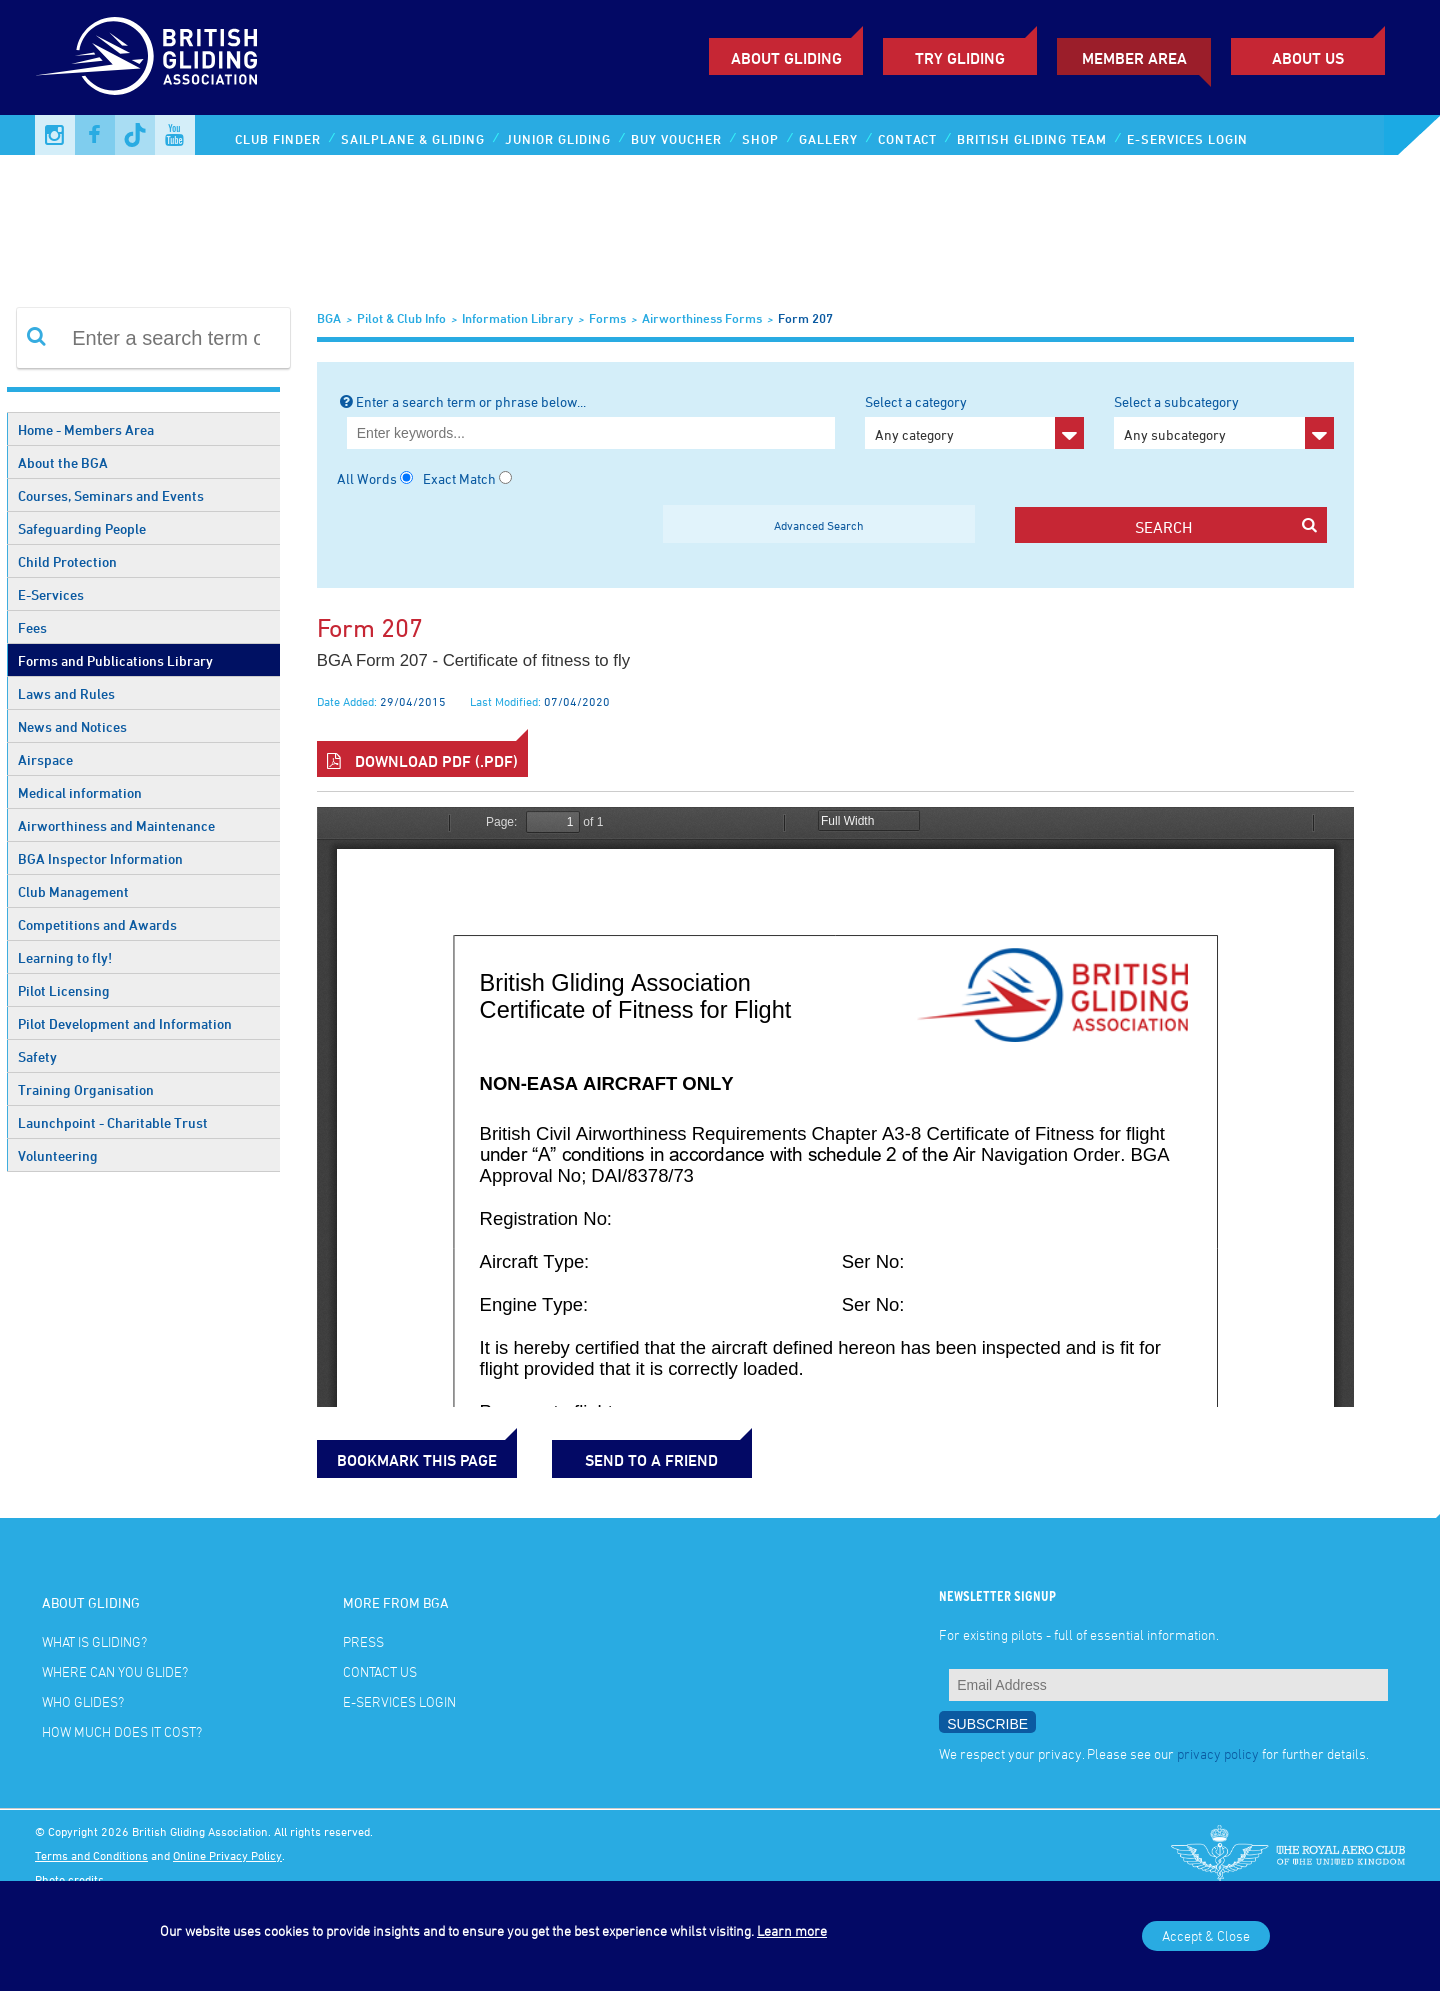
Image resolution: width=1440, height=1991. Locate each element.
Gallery (828, 139)
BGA (329, 318)
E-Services (51, 594)
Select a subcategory (1223, 421)
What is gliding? (94, 1641)
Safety (37, 1056)
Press (363, 1641)
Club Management (73, 891)
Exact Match (459, 478)
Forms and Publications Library (115, 660)
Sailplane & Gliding (413, 139)
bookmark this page (417, 1460)
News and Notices (72, 726)
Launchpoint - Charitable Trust (113, 1122)
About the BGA (63, 462)
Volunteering (58, 1155)
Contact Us (380, 1671)
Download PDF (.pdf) (422, 761)
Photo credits (69, 1879)
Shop (760, 139)
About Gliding (786, 58)
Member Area (1134, 58)
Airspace (45, 759)
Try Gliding (960, 58)
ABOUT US (1308, 58)
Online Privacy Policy (227, 1855)
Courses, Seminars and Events (111, 495)
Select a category (974, 421)
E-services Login (1187, 139)
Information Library (517, 318)
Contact (907, 139)
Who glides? (83, 1701)
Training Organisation (86, 1089)
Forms (607, 318)
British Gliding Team (1032, 139)
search (1226, 526)
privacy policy (1218, 1753)
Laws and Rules (66, 693)
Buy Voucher (676, 139)
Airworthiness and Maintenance (116, 825)
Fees (32, 627)
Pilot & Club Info (401, 318)
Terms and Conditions (91, 1855)
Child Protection (67, 561)
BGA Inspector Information (100, 858)
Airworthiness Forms (702, 318)
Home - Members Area (86, 429)
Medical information (80, 792)
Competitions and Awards (97, 924)
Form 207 (805, 318)
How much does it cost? (122, 1731)
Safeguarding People (82, 528)
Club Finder (278, 139)
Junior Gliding (558, 139)
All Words (367, 478)
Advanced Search (819, 525)
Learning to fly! (65, 957)
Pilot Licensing (64, 990)
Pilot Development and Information (125, 1023)
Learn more (792, 1930)
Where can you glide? (115, 1671)
